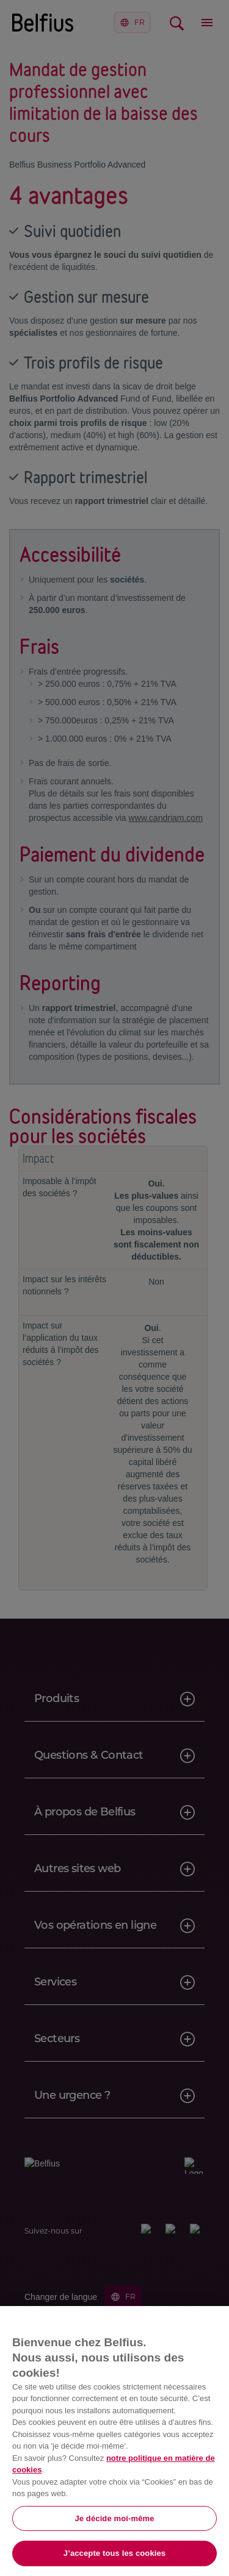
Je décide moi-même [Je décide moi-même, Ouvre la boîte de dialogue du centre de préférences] (114, 2518)
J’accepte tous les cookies (114, 2553)
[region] (114, 2441)
